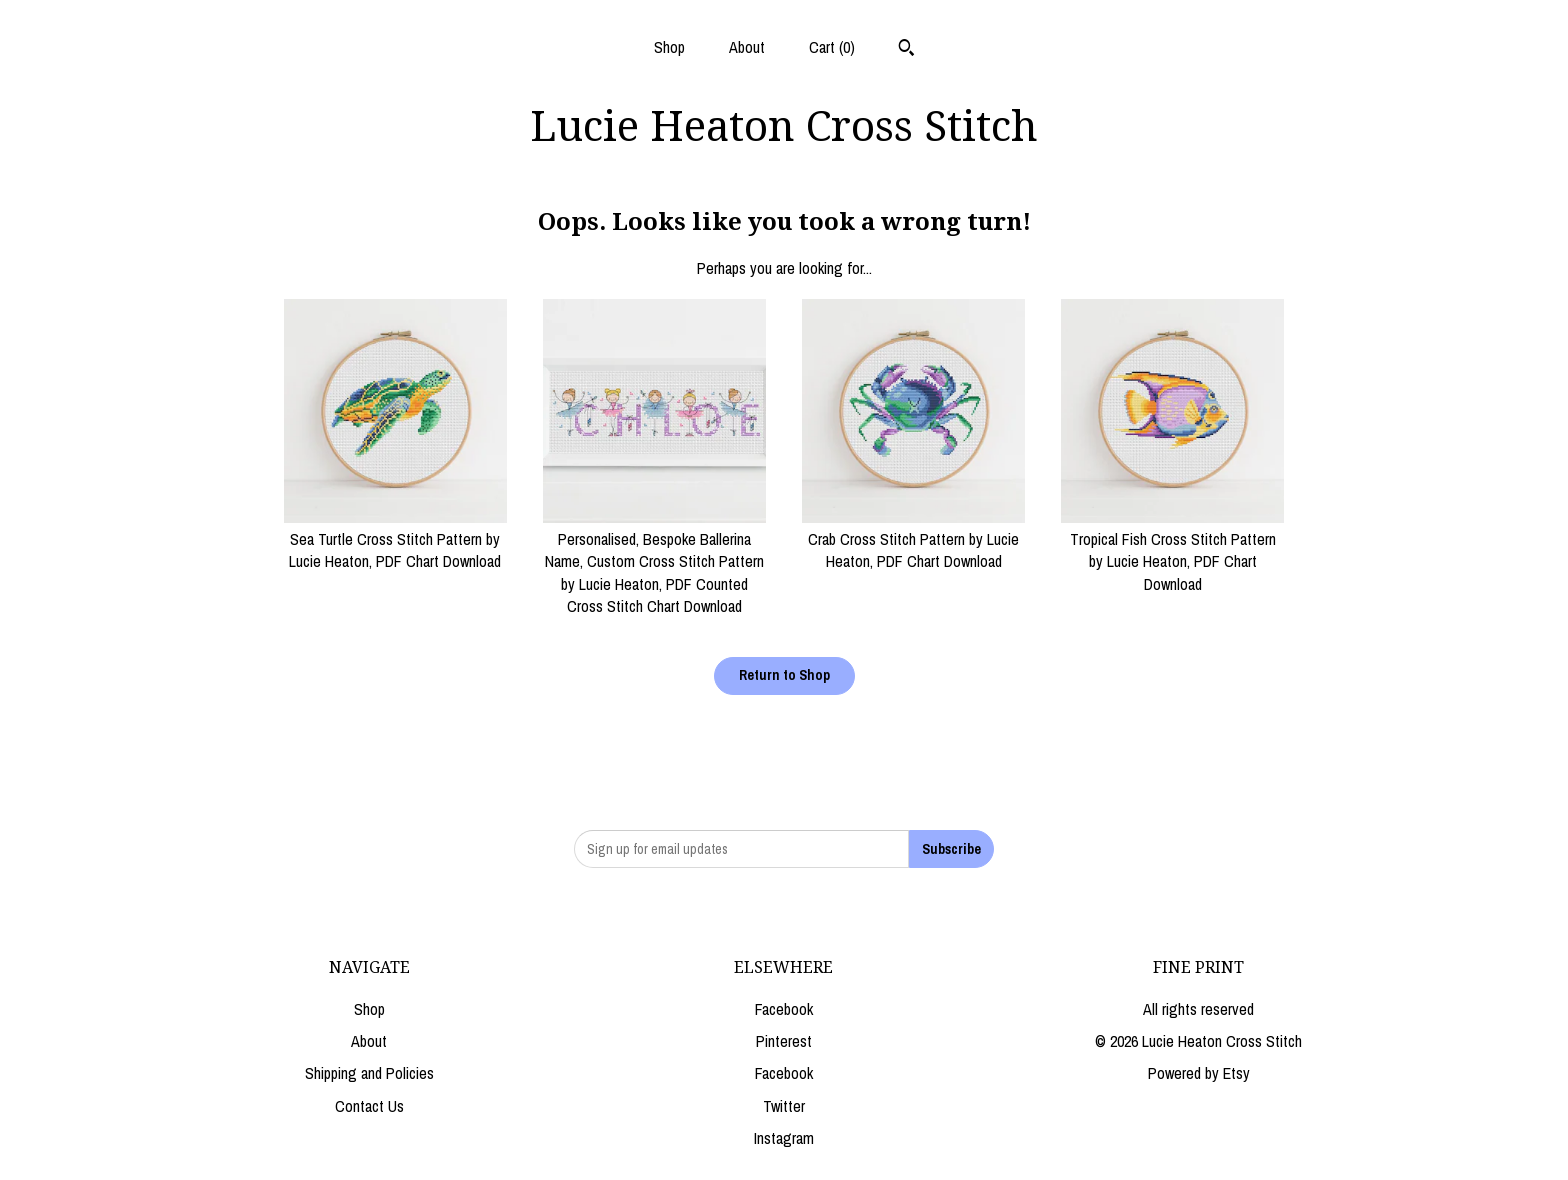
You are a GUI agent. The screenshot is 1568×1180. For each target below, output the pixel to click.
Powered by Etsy (1199, 1073)
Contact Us (369, 1106)
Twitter (784, 1106)
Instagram (784, 1138)
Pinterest (784, 1041)
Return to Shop (784, 675)
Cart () (832, 47)
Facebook (784, 1009)
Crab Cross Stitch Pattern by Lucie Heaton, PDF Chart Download (913, 539)
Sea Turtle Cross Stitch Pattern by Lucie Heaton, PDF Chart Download (395, 539)
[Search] (906, 50)
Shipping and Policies (369, 1073)
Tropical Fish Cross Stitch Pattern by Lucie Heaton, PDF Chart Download (1172, 550)
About (747, 47)
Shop (669, 47)
